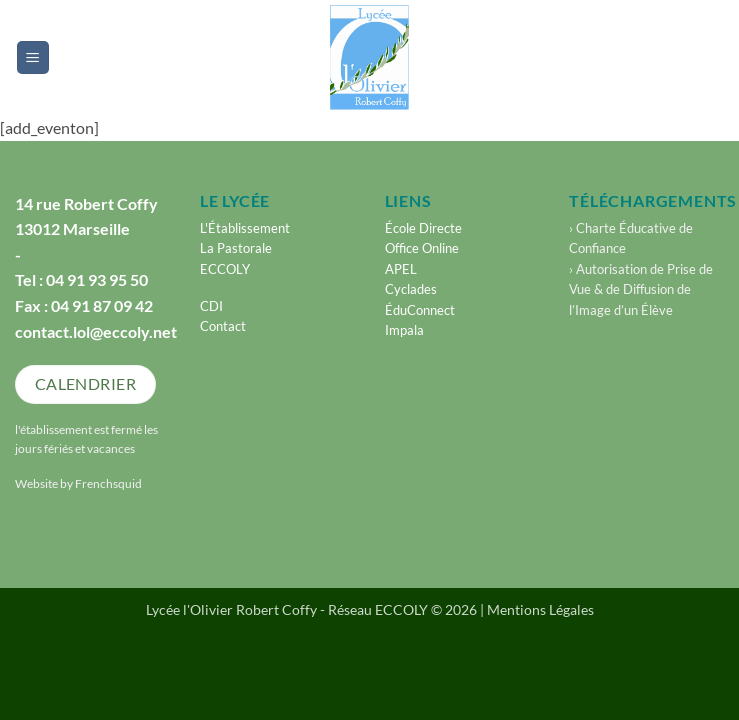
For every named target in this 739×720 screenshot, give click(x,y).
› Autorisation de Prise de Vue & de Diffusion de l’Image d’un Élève (641, 289)
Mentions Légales (540, 609)
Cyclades (411, 289)
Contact (223, 326)
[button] (33, 57)
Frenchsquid (108, 483)
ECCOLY (225, 269)
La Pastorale (236, 248)
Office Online (422, 248)
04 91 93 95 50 (97, 279)
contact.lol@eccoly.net (96, 331)
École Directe (423, 228)
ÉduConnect (420, 310)
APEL (401, 269)
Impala (404, 330)
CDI (211, 306)
